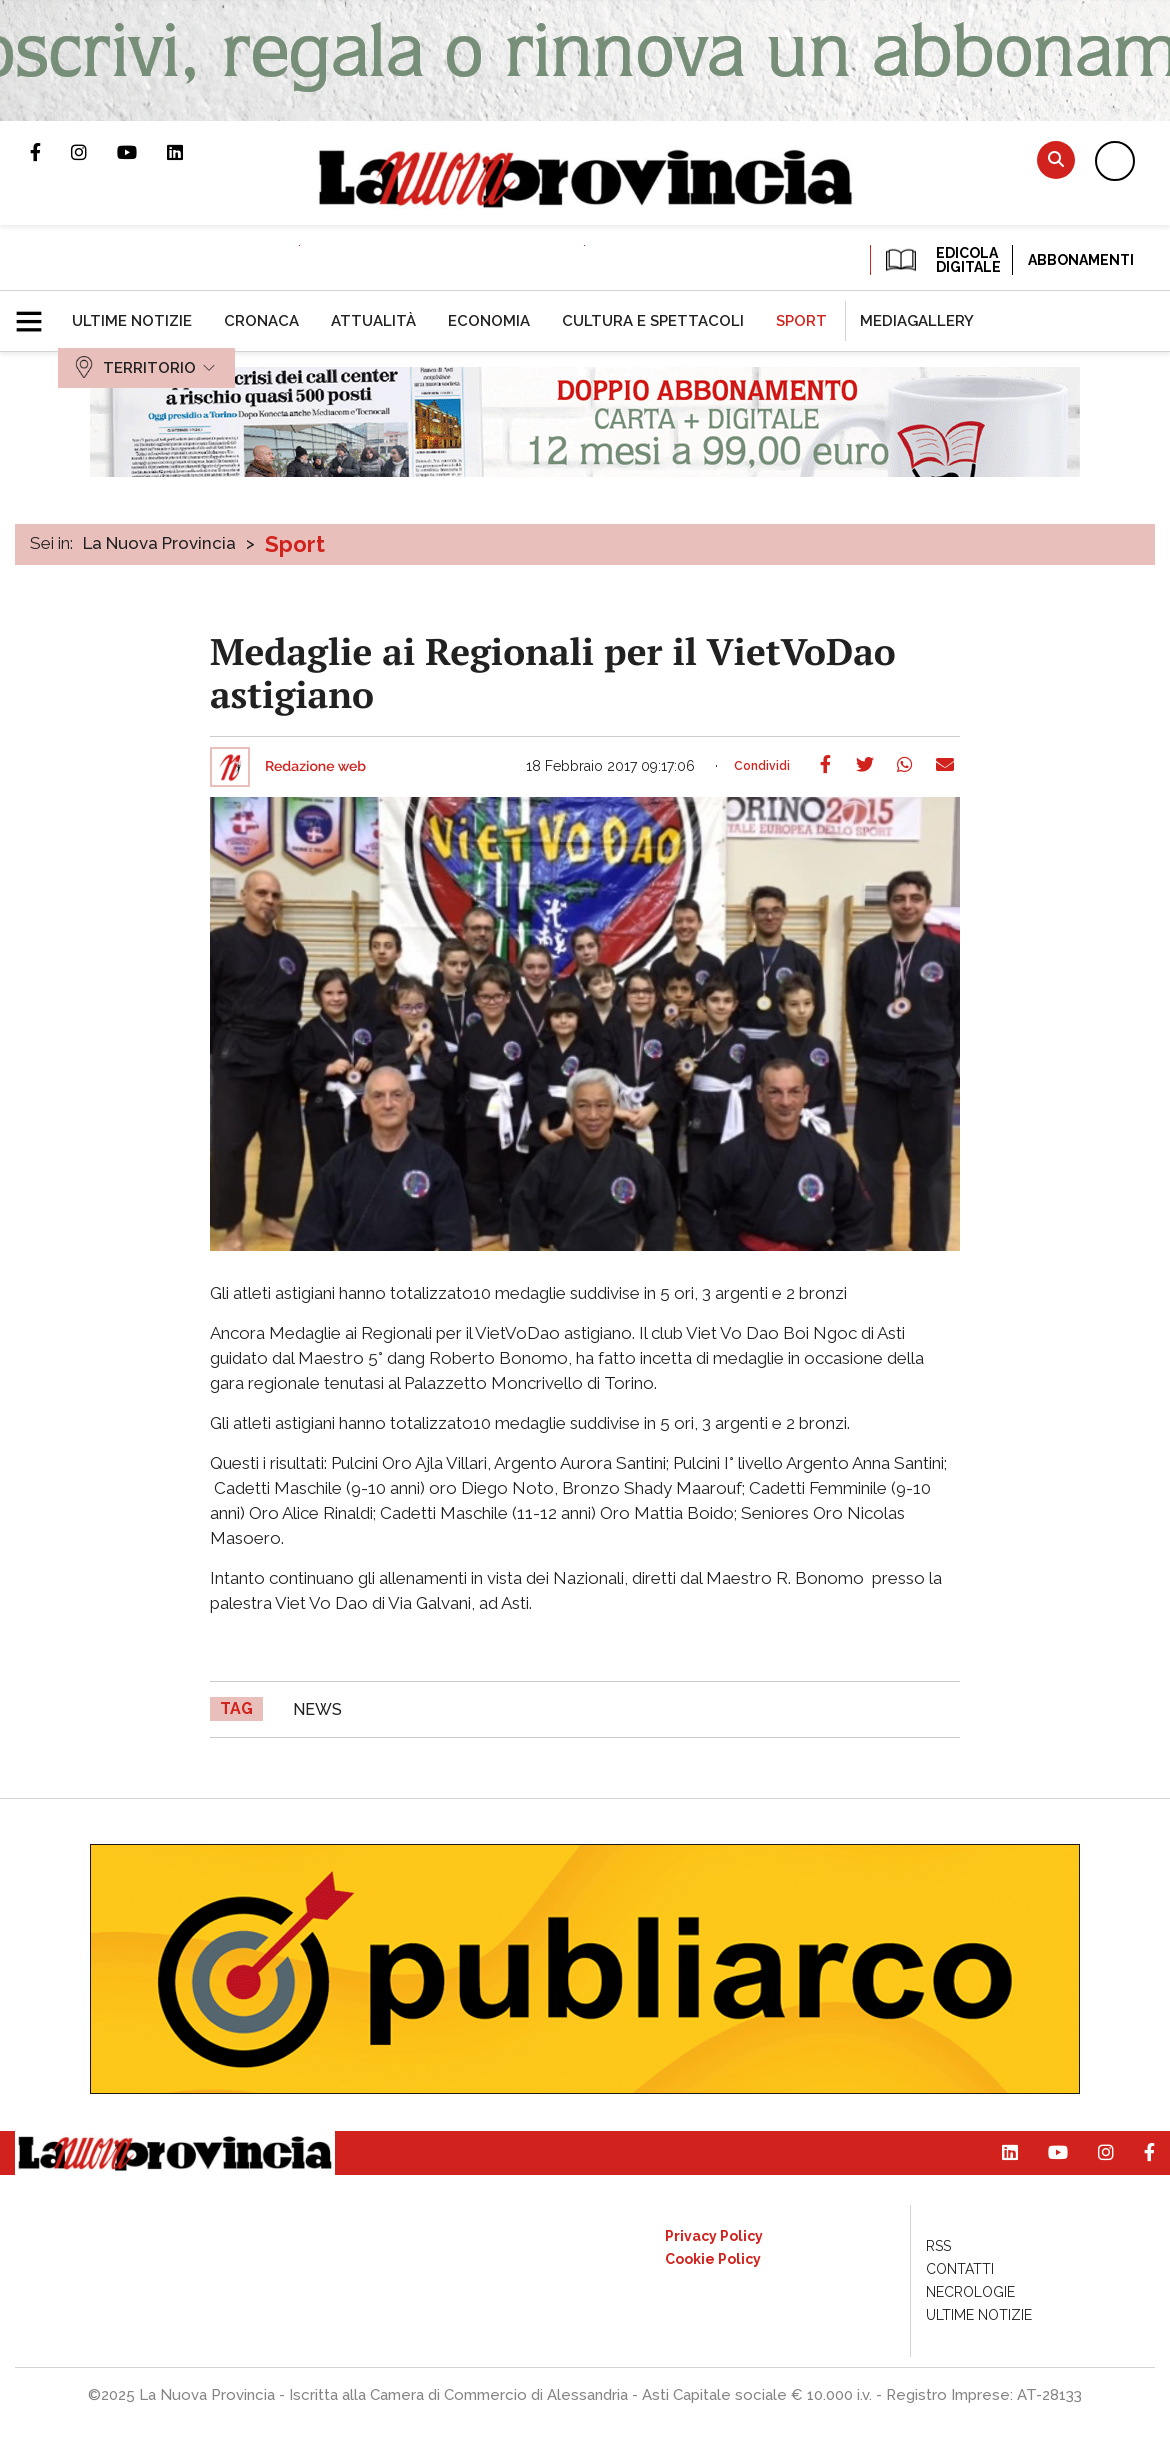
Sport (295, 544)
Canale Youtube (142, 152)
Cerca (1056, 159)
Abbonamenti (1081, 260)
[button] (36, 313)
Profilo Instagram (94, 152)
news (317, 1709)
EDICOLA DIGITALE (941, 260)
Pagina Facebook (50, 152)
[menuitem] (132, 321)
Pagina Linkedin (190, 152)
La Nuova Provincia (159, 543)
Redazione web (315, 767)
